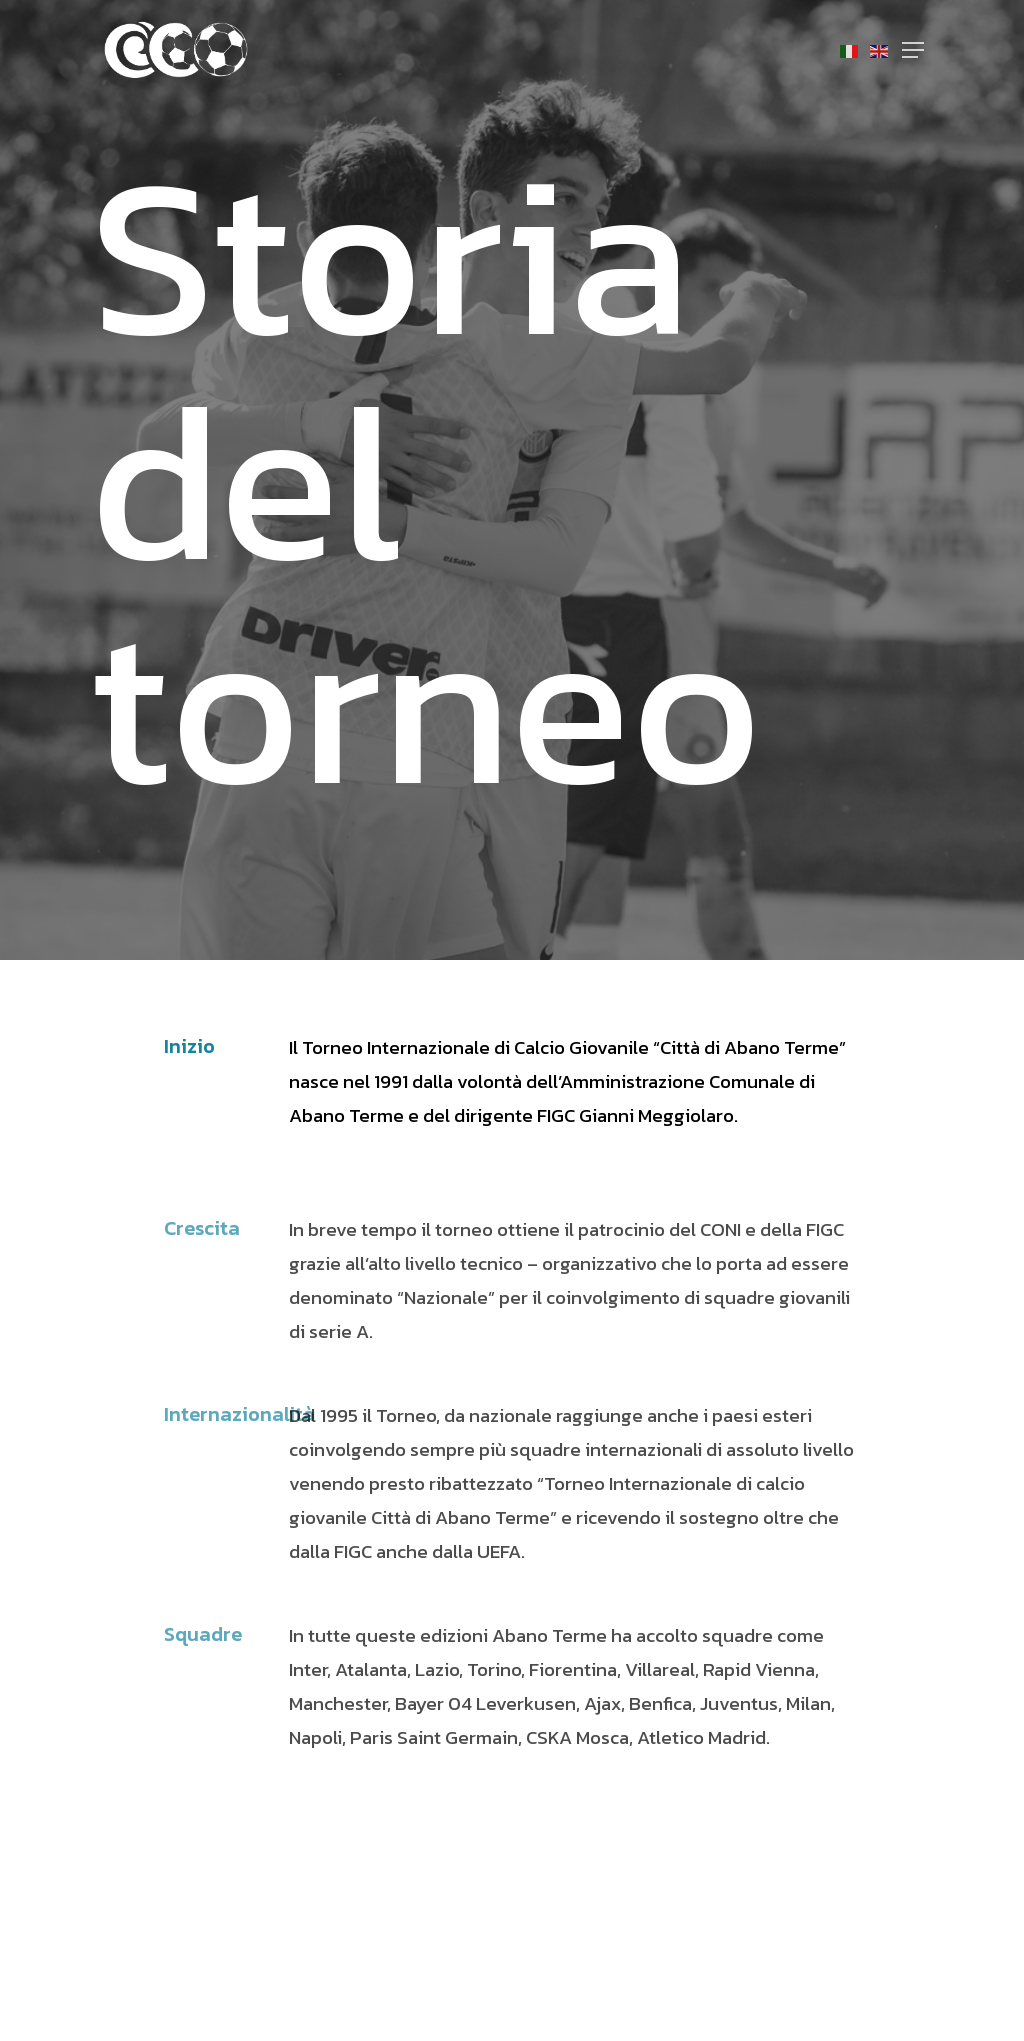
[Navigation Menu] (913, 50)
